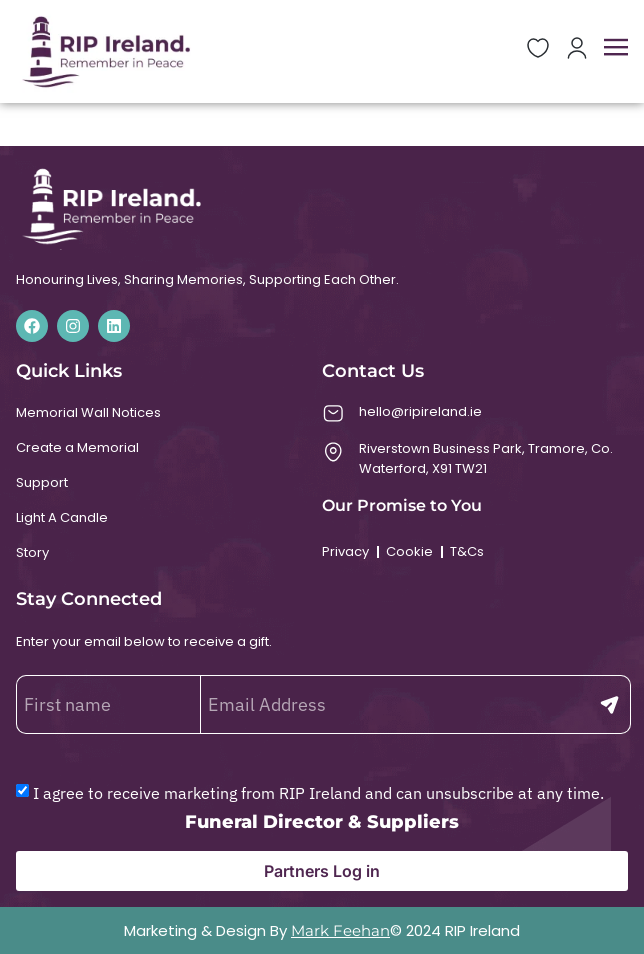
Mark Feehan (340, 930)
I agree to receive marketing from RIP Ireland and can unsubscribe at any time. (318, 793)
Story (32, 552)
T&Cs (467, 551)
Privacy (345, 551)
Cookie (409, 551)
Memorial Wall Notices (88, 412)
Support (42, 482)
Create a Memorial (77, 447)
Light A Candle (62, 517)
